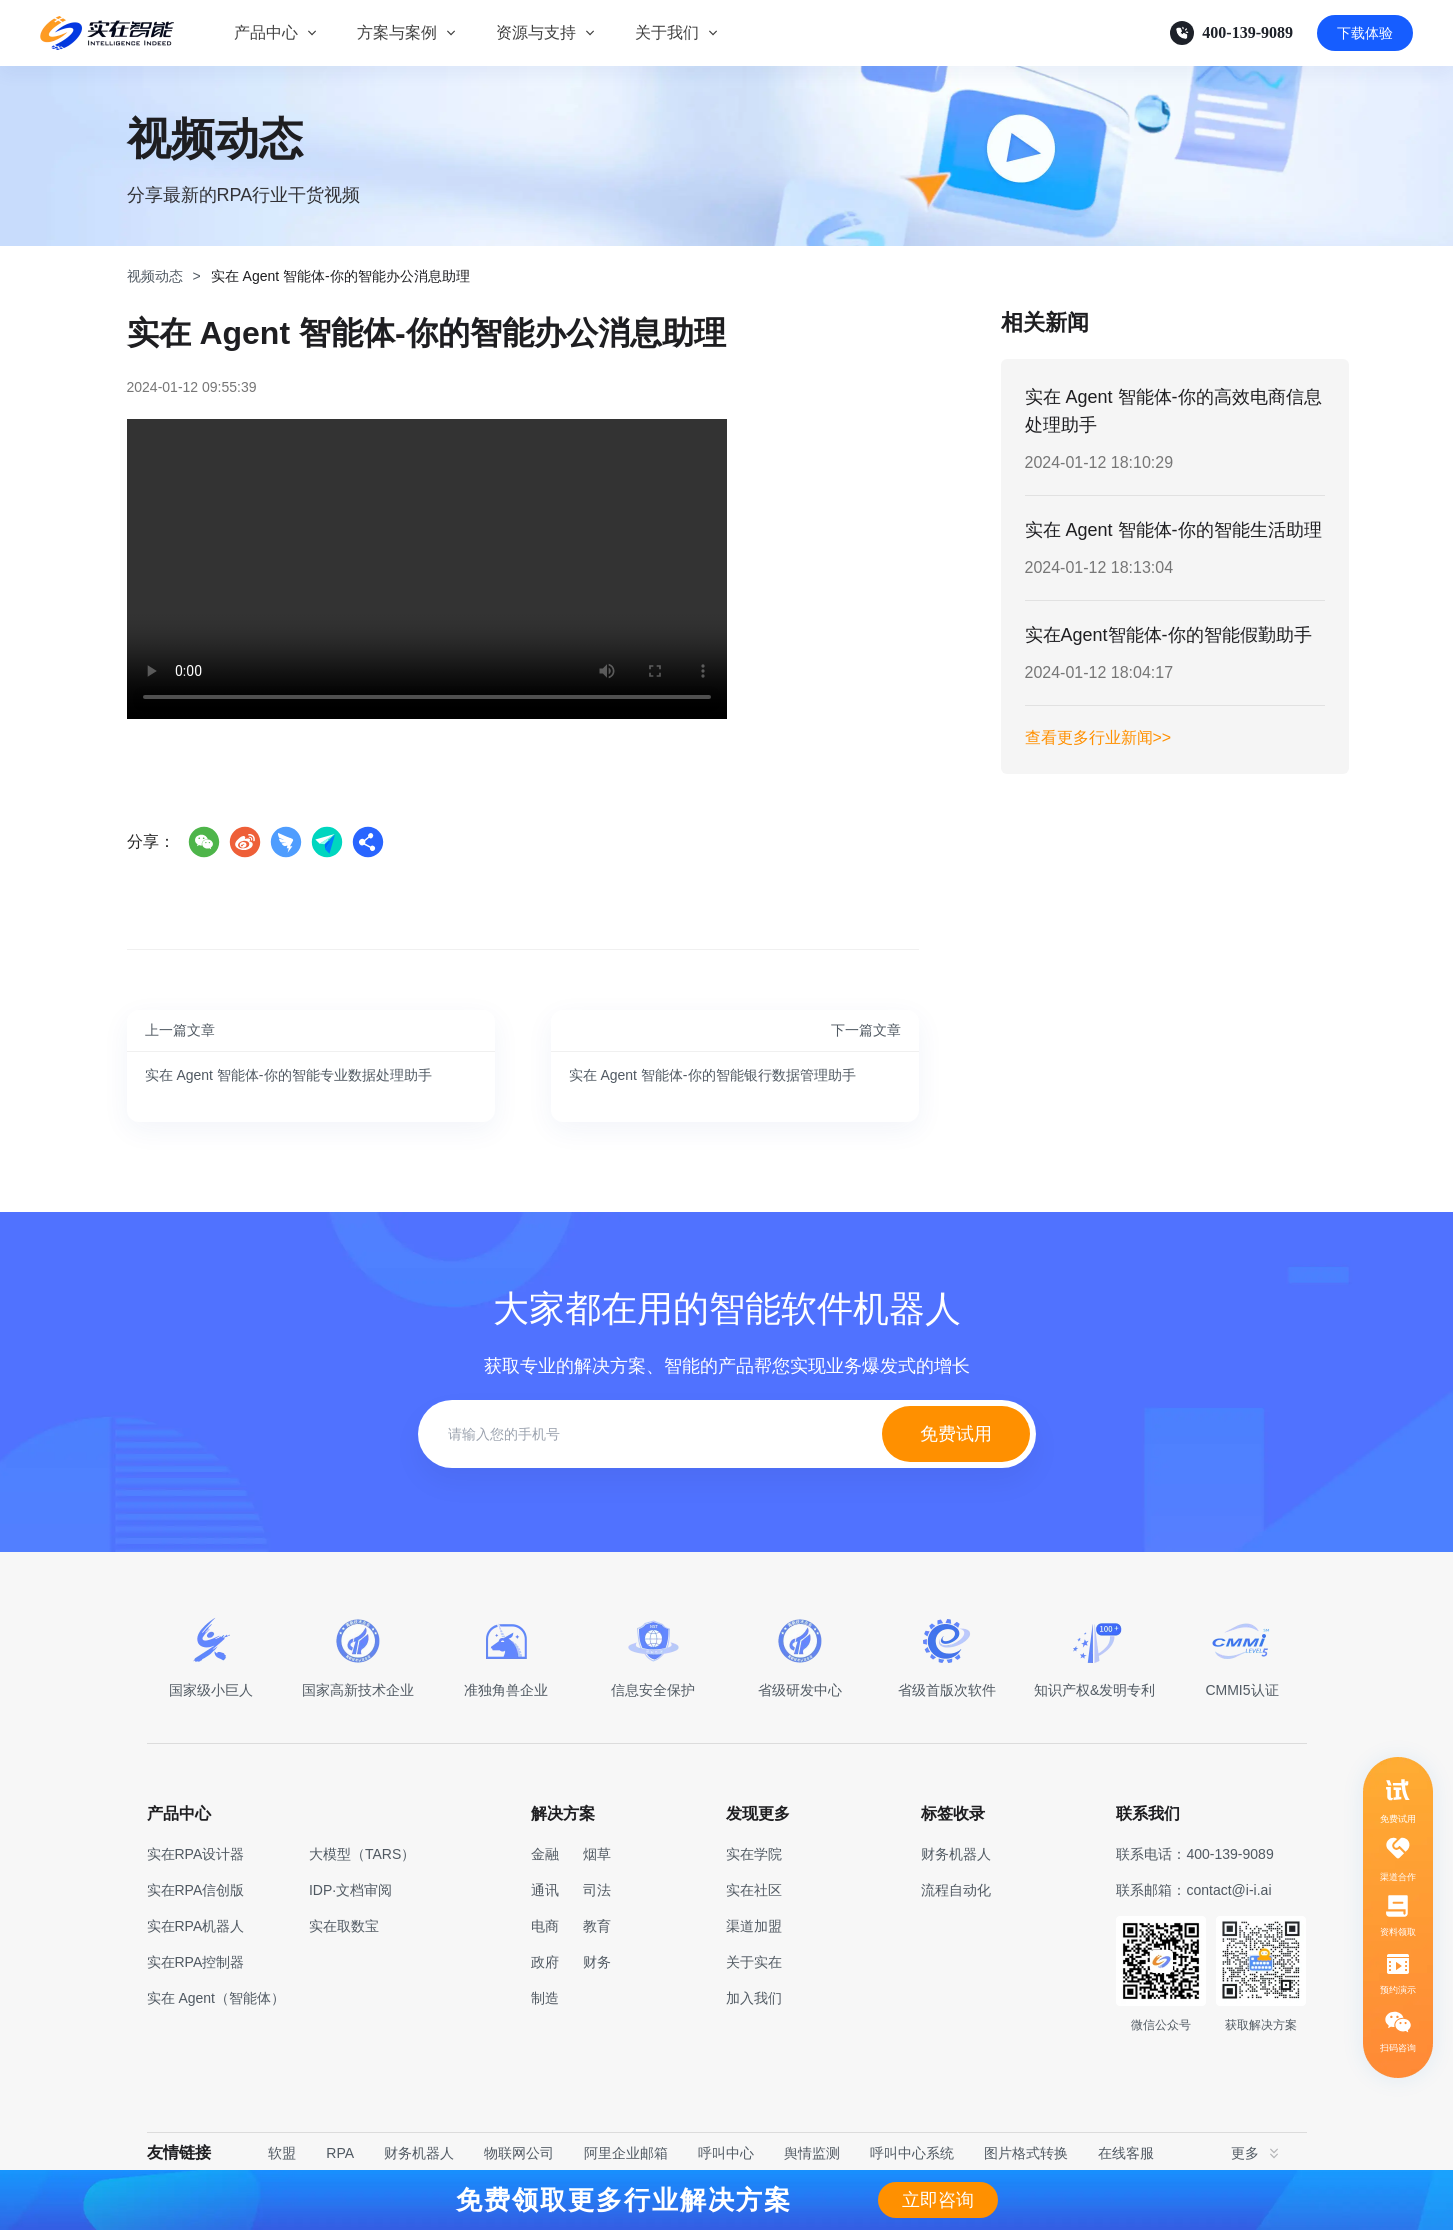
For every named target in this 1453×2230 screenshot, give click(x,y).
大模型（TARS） (362, 1854)
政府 (545, 1962)
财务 (597, 1962)
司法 (597, 1890)
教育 (597, 1926)
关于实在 (754, 1962)
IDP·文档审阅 (350, 1890)
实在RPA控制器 (196, 1962)
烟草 (597, 1854)
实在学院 (754, 1854)
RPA (340, 2153)
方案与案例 (397, 32)
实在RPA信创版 (196, 1890)
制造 (545, 1998)
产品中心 (266, 32)
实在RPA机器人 (196, 1926)
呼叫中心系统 (912, 2153)
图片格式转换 (1026, 2153)
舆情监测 (812, 2153)
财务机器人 (419, 2153)
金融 (545, 1854)
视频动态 (155, 276)
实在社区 (754, 1890)
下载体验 (1365, 33)
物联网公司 (519, 2153)
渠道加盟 (754, 1926)
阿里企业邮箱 (626, 2153)
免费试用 (956, 1434)
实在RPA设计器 (196, 1854)
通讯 (545, 1890)
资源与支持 (536, 32)
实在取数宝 (344, 1926)
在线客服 (1126, 2153)
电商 (545, 1926)
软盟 (282, 2153)
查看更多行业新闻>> (1098, 737)
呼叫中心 (726, 2153)
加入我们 (754, 1998)
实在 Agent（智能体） (216, 1998)
